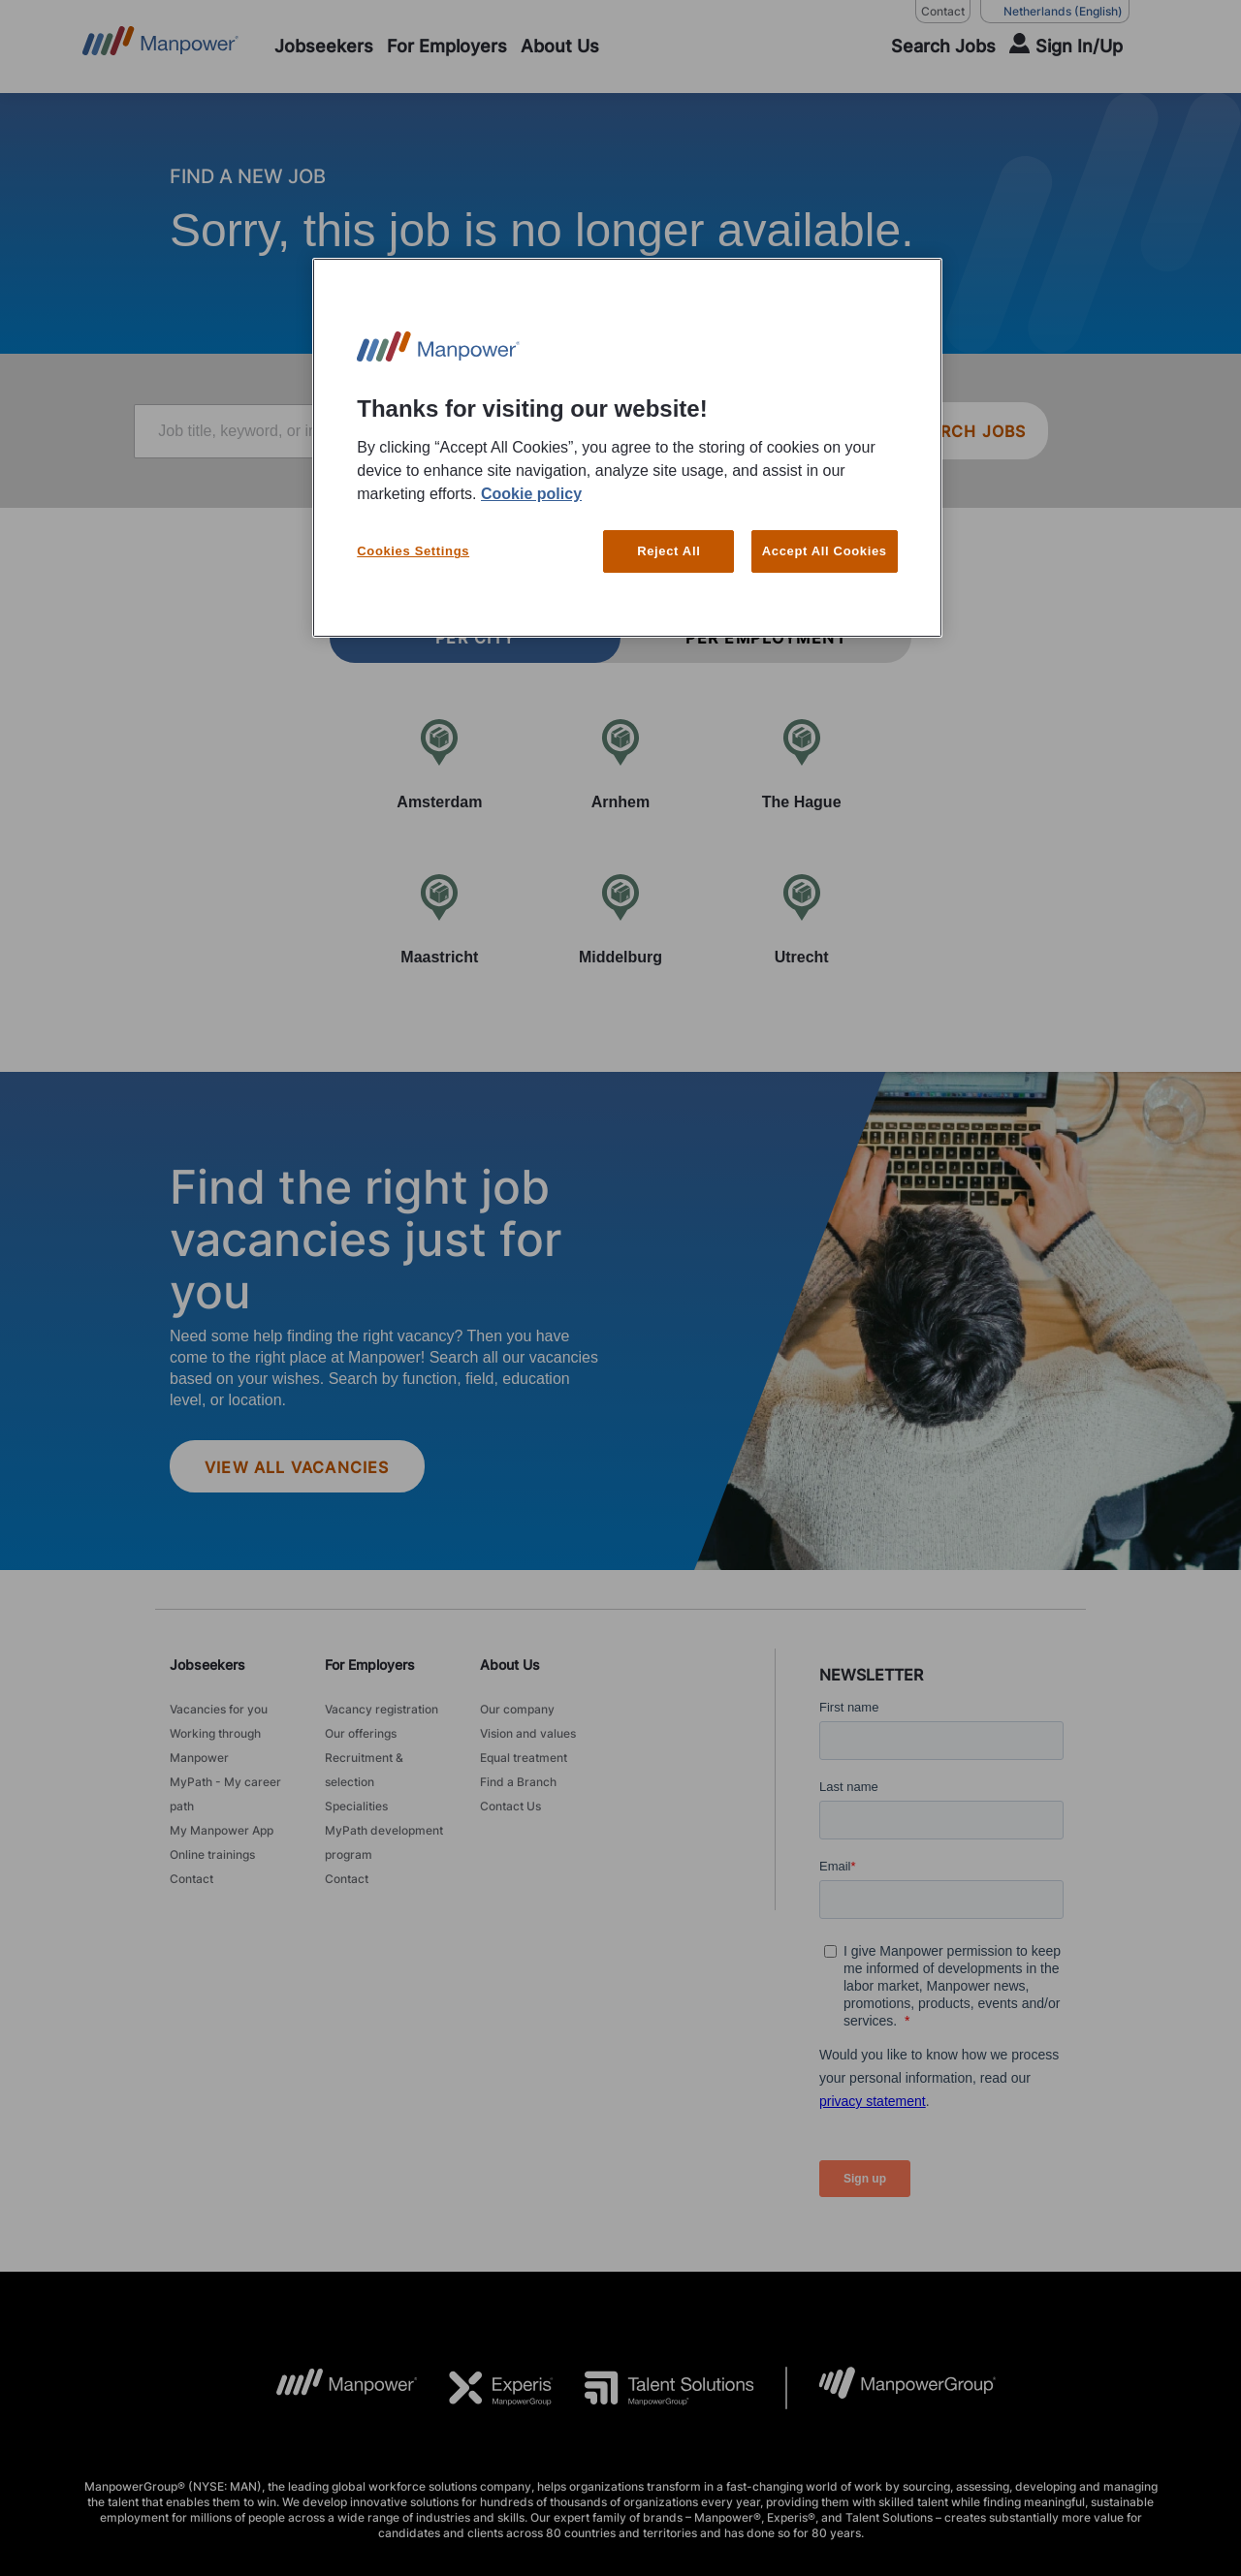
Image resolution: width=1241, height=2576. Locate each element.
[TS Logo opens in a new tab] (654, 2388)
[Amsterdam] (440, 764)
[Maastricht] (440, 919)
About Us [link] (510, 1664)
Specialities (356, 1806)
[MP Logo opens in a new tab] (332, 2388)
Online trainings (212, 1854)
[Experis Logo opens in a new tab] (486, 2388)
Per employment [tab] (765, 637)
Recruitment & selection (364, 1769)
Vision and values (528, 1733)
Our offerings (361, 1733)
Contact (191, 1878)
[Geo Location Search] (841, 432)
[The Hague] (801, 764)
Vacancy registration (381, 1709)
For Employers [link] (370, 1664)
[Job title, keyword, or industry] (370, 431)
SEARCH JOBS (966, 431)
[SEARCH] (931, 46)
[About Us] (560, 46)
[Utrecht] (801, 919)
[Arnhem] (621, 764)
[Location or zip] (745, 431)
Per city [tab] (475, 637)
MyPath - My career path (225, 1794)
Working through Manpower (215, 1745)
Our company (517, 1709)
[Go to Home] (160, 46)
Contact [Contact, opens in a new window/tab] (943, 11)
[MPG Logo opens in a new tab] (891, 2388)
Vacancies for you (219, 1709)
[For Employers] (447, 46)
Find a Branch (518, 1782)
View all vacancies (297, 1467)
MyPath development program (384, 1842)
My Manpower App (221, 1830)
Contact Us (510, 1806)
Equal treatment (523, 1757)
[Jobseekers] (323, 46)
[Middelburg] (621, 919)
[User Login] (1066, 46)
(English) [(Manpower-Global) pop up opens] (1055, 11)
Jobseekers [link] (207, 1664)
